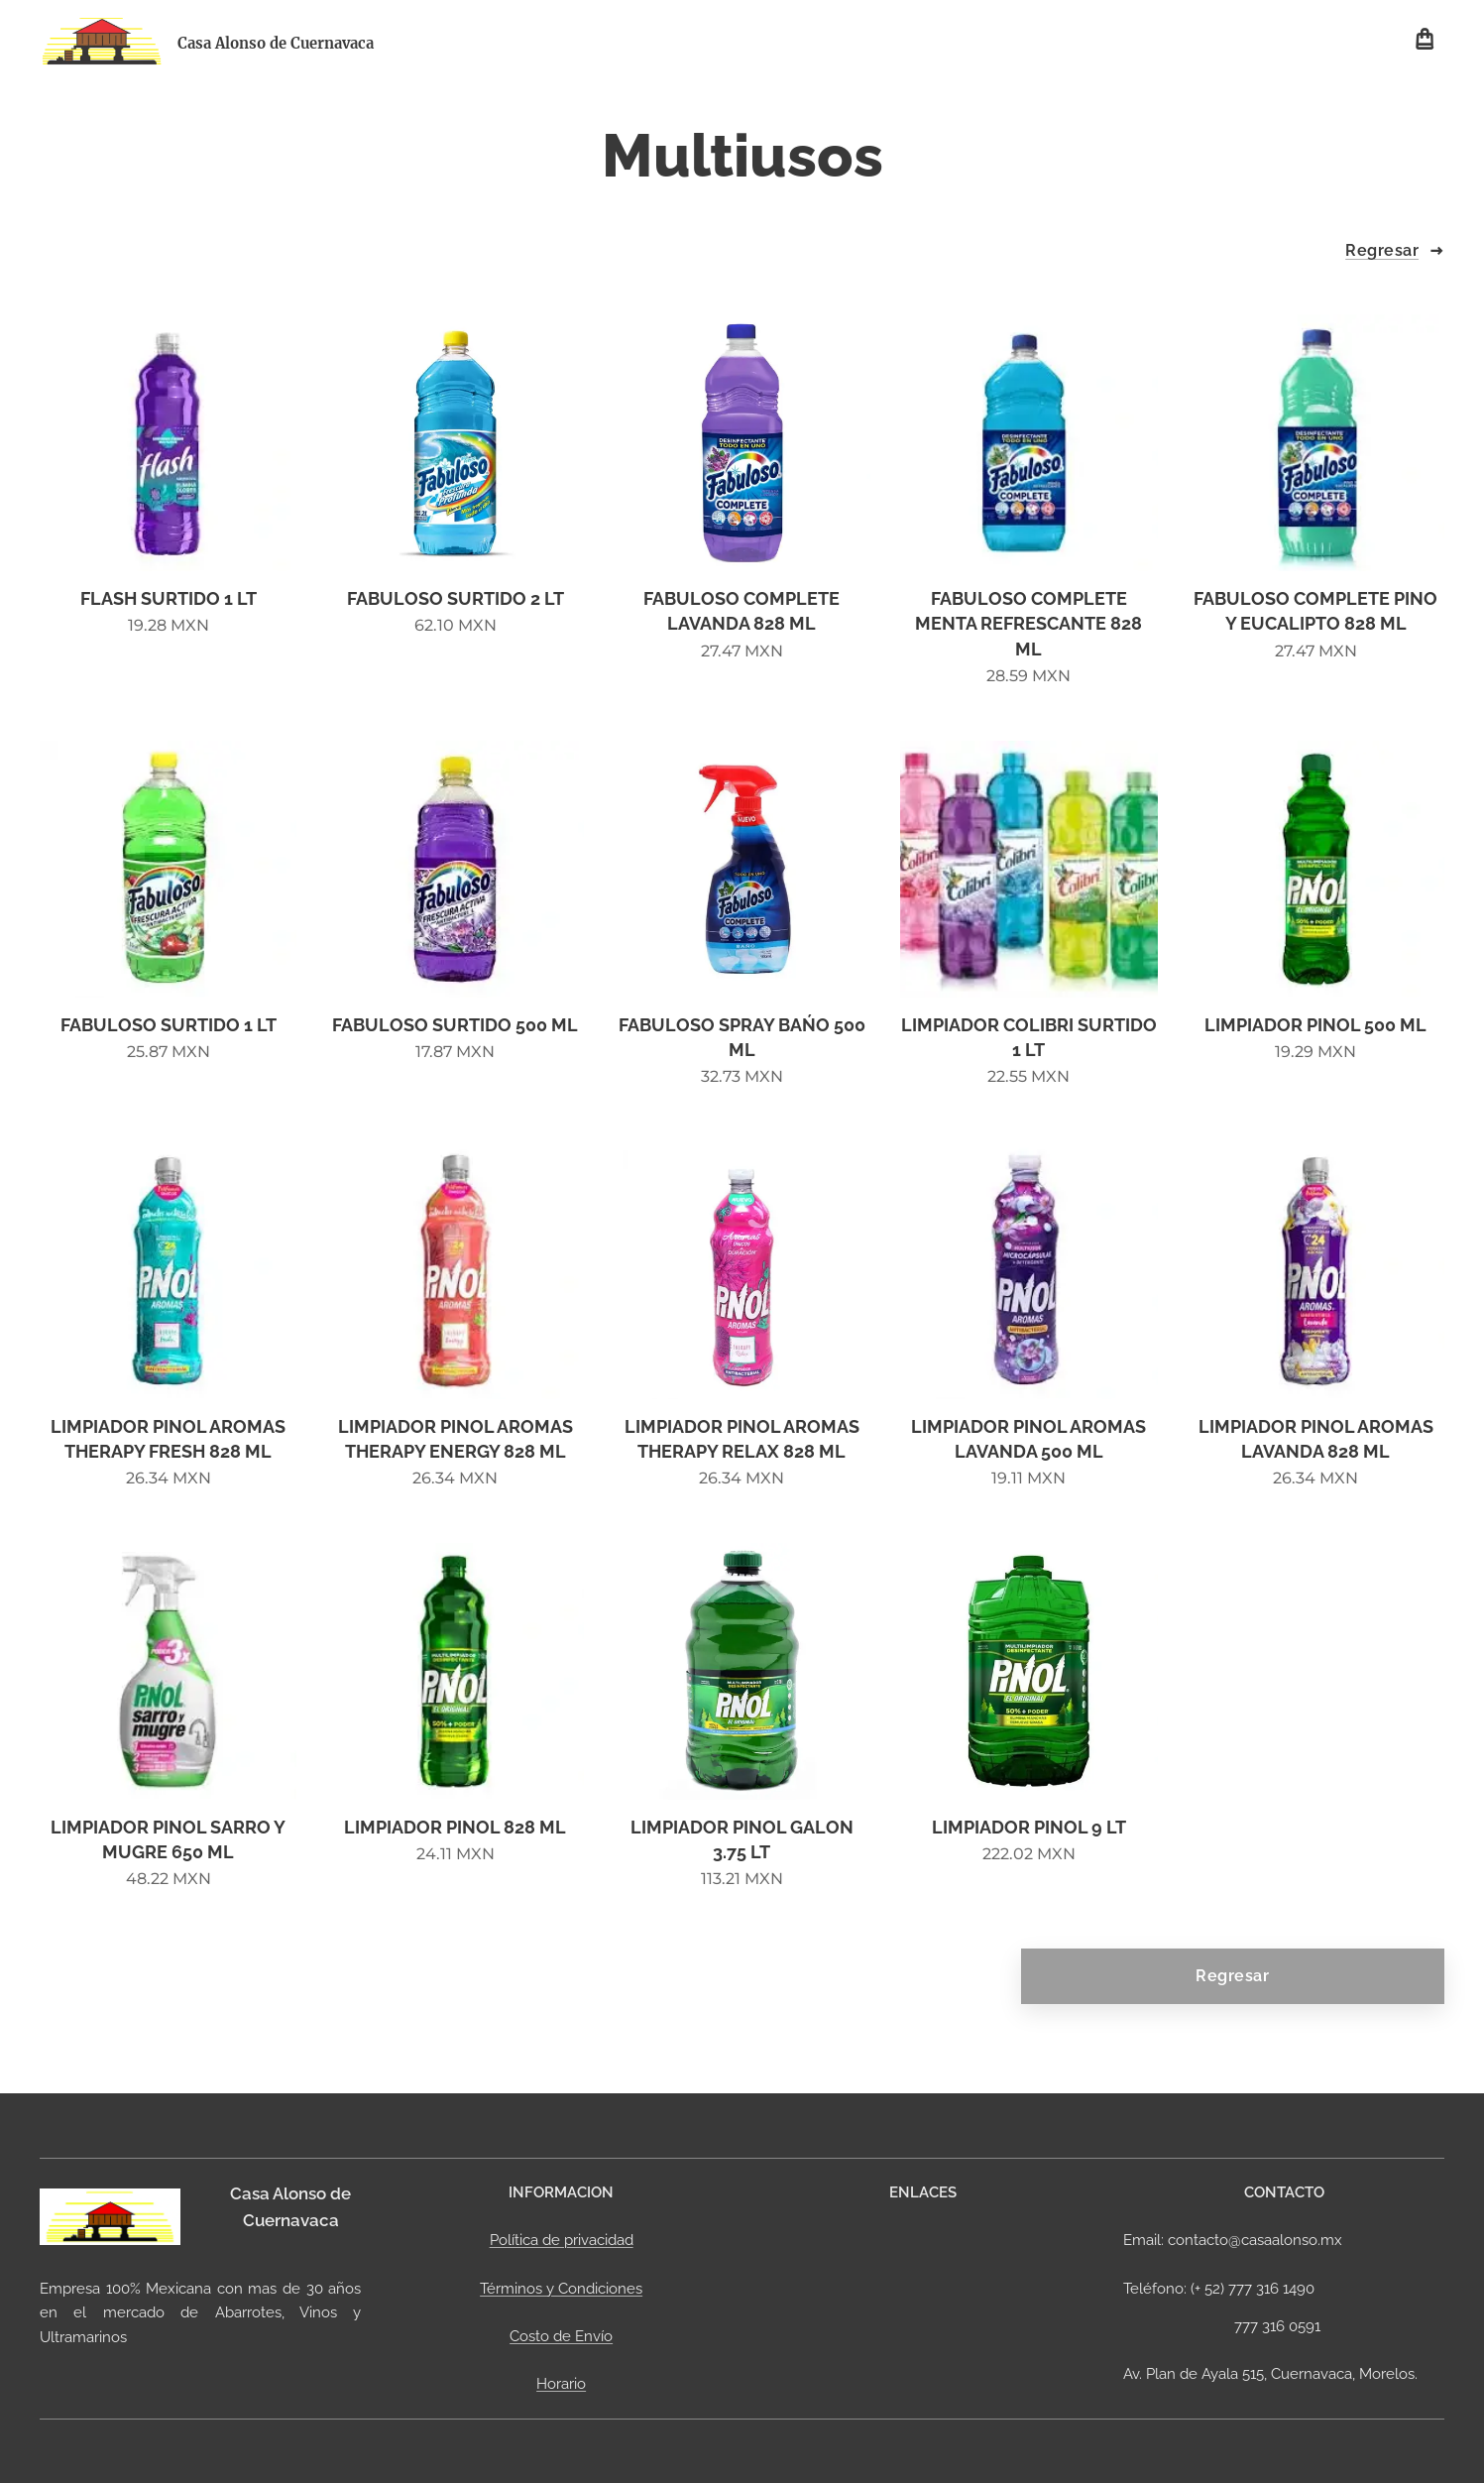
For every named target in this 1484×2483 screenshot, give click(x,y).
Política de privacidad (561, 2240)
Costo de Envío (561, 2336)
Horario (561, 2384)
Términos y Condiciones (561, 2289)
